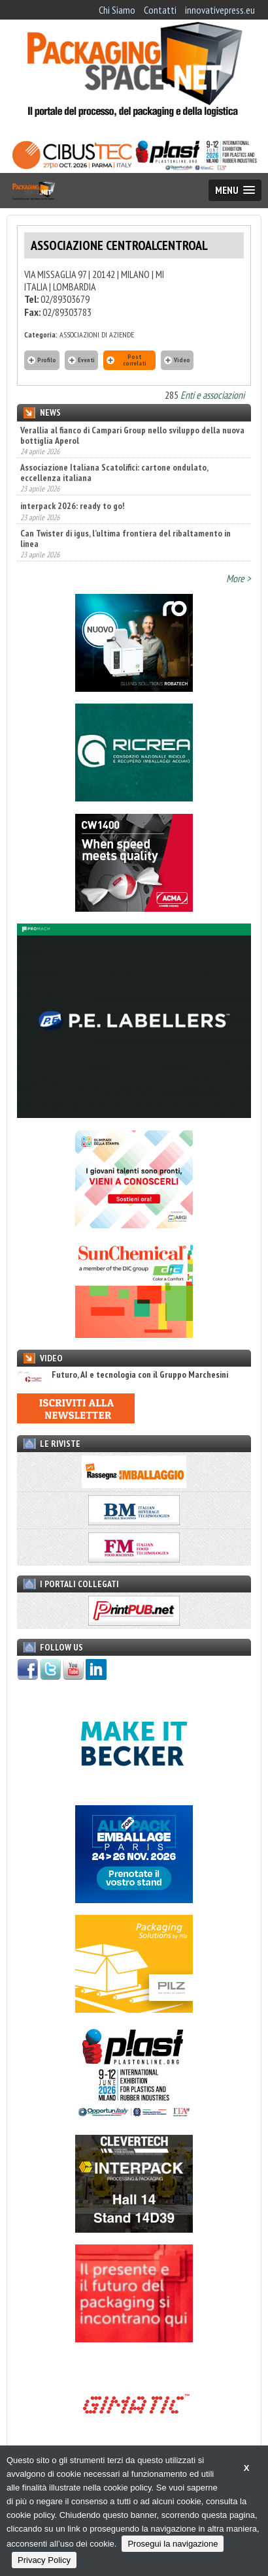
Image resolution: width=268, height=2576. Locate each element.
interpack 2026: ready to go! (72, 506)
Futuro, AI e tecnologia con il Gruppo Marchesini (122, 1375)
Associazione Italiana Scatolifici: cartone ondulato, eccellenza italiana (114, 472)
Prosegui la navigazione (172, 2544)
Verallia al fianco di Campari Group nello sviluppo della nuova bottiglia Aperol (132, 435)
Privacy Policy (44, 2560)
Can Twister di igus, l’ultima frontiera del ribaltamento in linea (125, 538)
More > (238, 578)
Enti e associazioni (212, 394)
